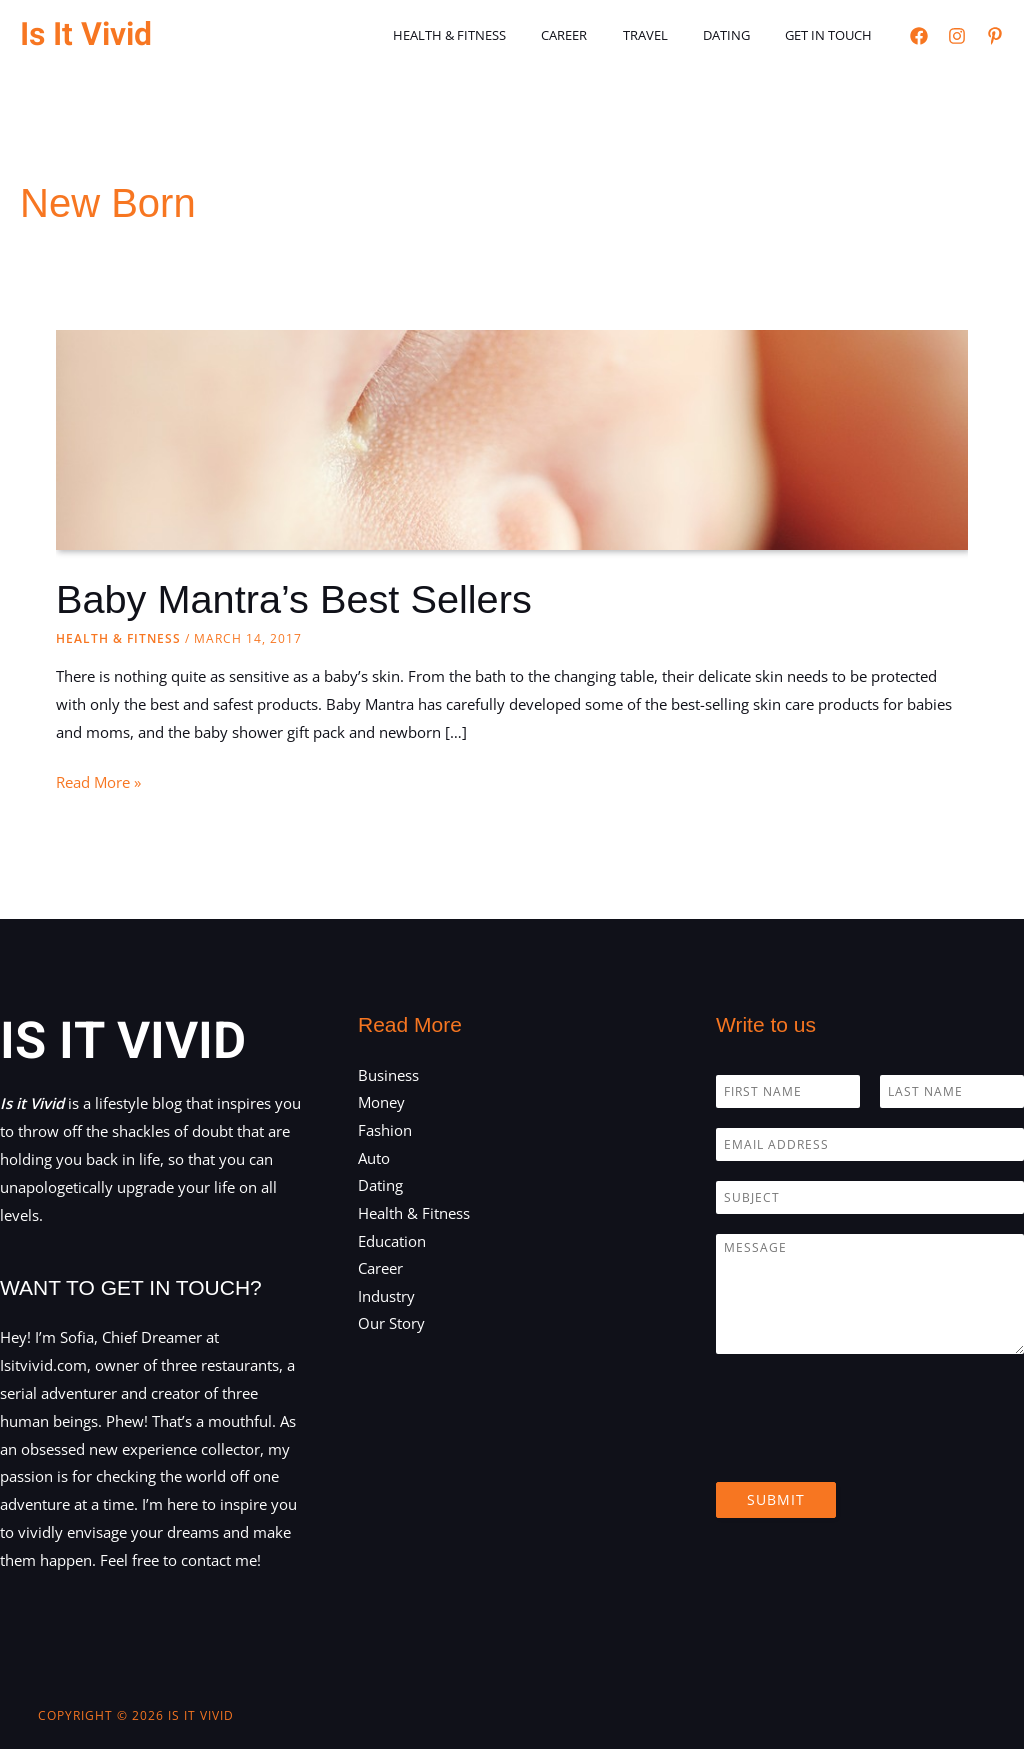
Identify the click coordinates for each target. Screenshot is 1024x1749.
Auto (374, 1158)
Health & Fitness (491, 35)
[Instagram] (957, 36)
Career (597, 35)
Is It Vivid (86, 34)
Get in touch (833, 35)
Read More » (98, 783)
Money (381, 1102)
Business (388, 1074)
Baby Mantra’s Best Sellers (295, 599)
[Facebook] (919, 36)
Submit (776, 1498)
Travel (668, 35)
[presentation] (868, 1448)
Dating (740, 35)
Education (392, 1241)
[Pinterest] (995, 36)
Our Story (391, 1325)
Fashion (385, 1130)
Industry (386, 1297)
